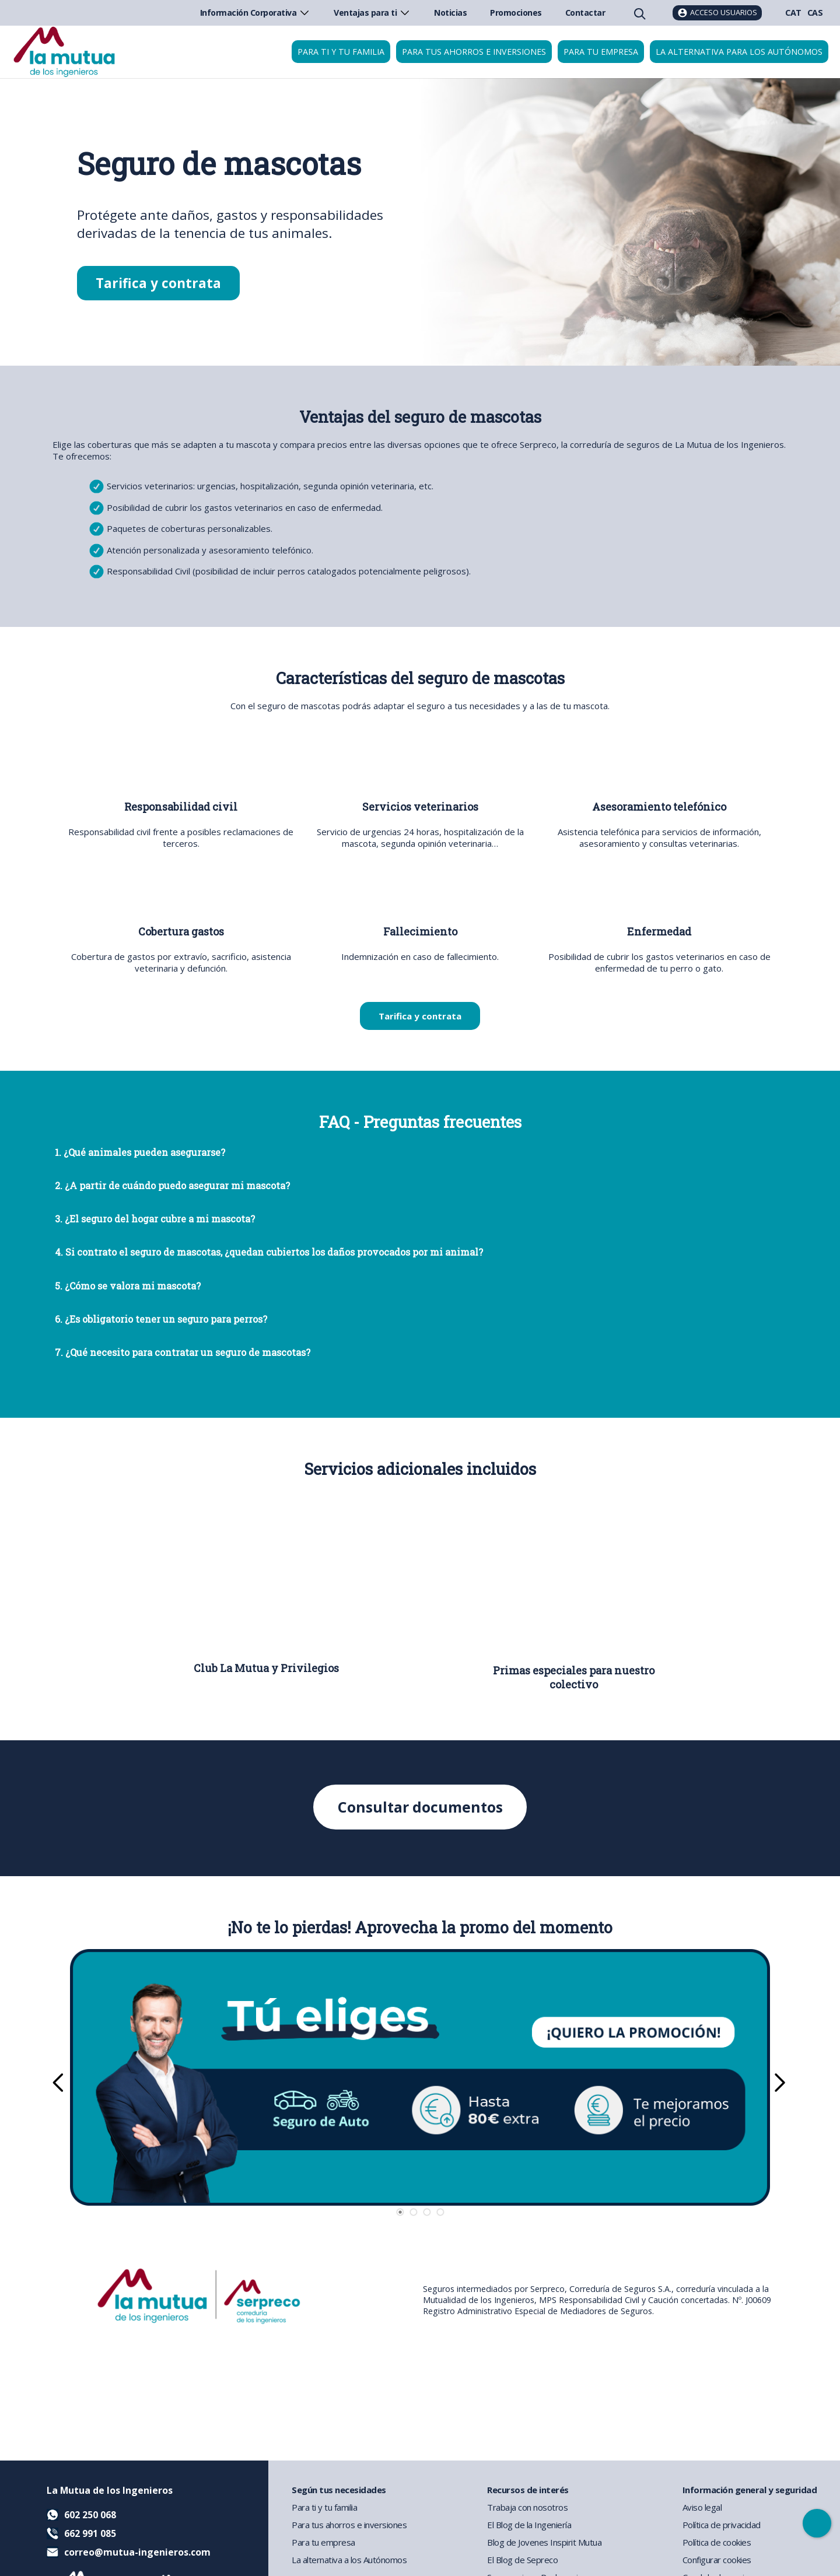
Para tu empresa (601, 51)
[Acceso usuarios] (717, 12)
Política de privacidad (721, 2525)
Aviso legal (702, 2507)
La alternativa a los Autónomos (349, 2560)
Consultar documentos (420, 1807)
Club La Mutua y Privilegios (266, 1668)
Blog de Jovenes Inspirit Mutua (544, 2542)
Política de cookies (716, 2542)
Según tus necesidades (339, 2490)
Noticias (450, 12)
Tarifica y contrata (158, 283)
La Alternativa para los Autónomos (739, 51)
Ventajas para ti (372, 12)
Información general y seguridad (749, 2490)
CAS (815, 12)
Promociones (516, 12)
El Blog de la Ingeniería (529, 2525)
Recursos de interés (528, 2490)
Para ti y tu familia (341, 51)
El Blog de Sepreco (522, 2560)
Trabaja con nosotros (527, 2507)
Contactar (585, 12)
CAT (793, 12)
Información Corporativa (255, 12)
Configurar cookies (716, 2560)
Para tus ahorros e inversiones (474, 51)
